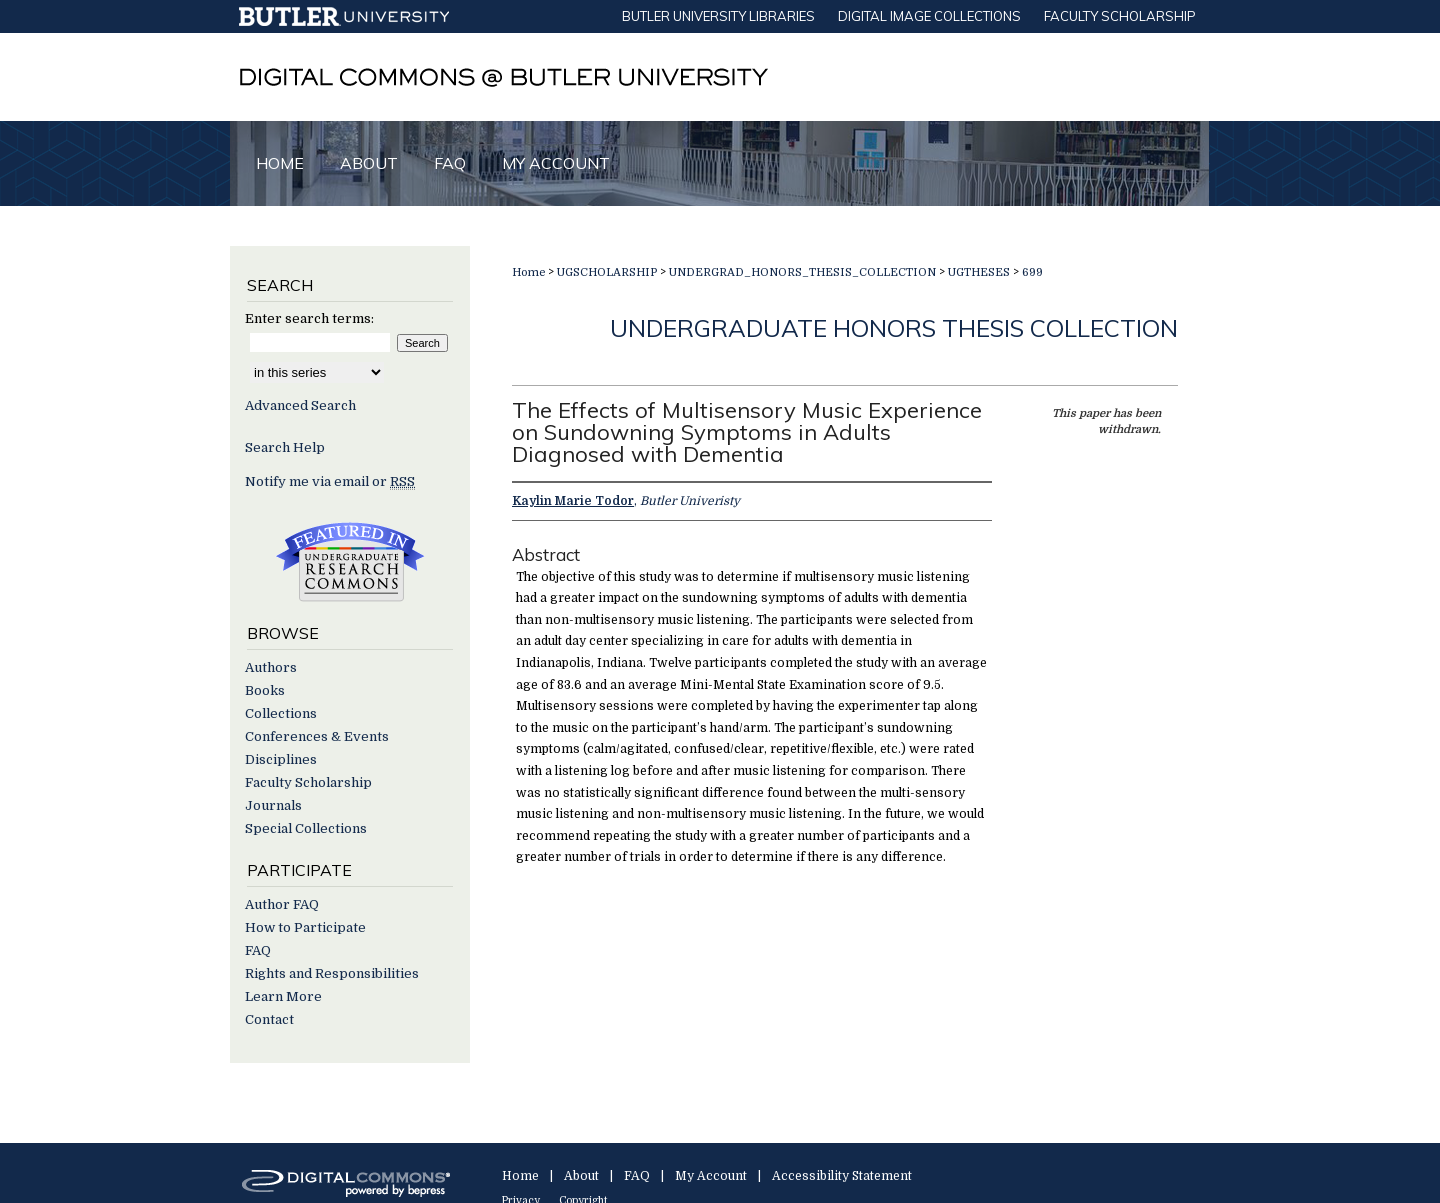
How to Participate (305, 927)
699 (1032, 272)
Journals (273, 805)
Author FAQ (282, 904)
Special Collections (306, 828)
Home (528, 272)
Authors (271, 667)
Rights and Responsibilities (332, 973)
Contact (269, 1019)
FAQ (258, 950)
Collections (281, 713)
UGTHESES (979, 272)
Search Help (285, 447)
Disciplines (281, 759)
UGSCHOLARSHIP (607, 272)
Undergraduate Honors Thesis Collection (894, 328)
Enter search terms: (309, 318)
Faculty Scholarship (308, 782)
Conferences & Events (317, 736)
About (581, 1176)
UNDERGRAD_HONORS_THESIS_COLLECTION (802, 272)
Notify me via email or (330, 481)
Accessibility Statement (842, 1176)
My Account (711, 1176)
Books (265, 690)
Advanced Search (300, 405)
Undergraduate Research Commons (350, 562)
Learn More (283, 996)
